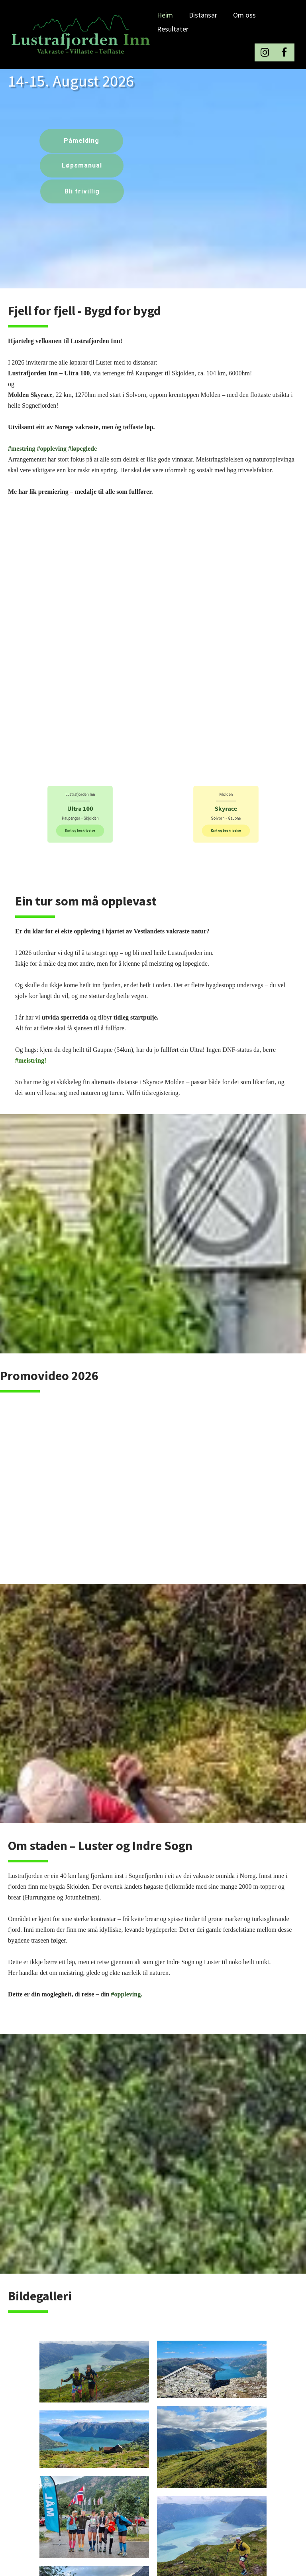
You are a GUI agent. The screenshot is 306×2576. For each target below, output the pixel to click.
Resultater (172, 29)
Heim (165, 15)
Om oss (244, 15)
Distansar (203, 15)
